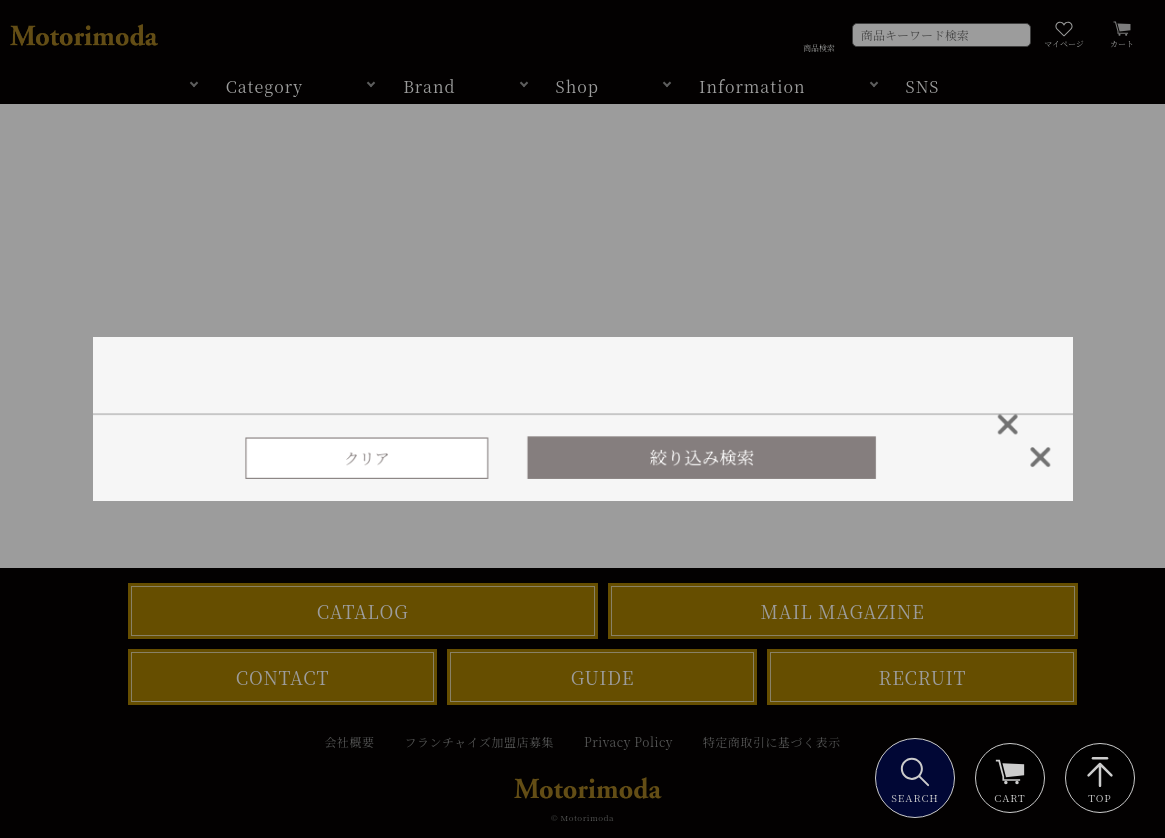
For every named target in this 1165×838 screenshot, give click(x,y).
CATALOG (363, 611)
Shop (577, 86)
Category (265, 86)
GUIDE (603, 677)
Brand (429, 86)
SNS (923, 86)
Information (752, 86)
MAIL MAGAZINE (843, 611)
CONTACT (282, 677)
